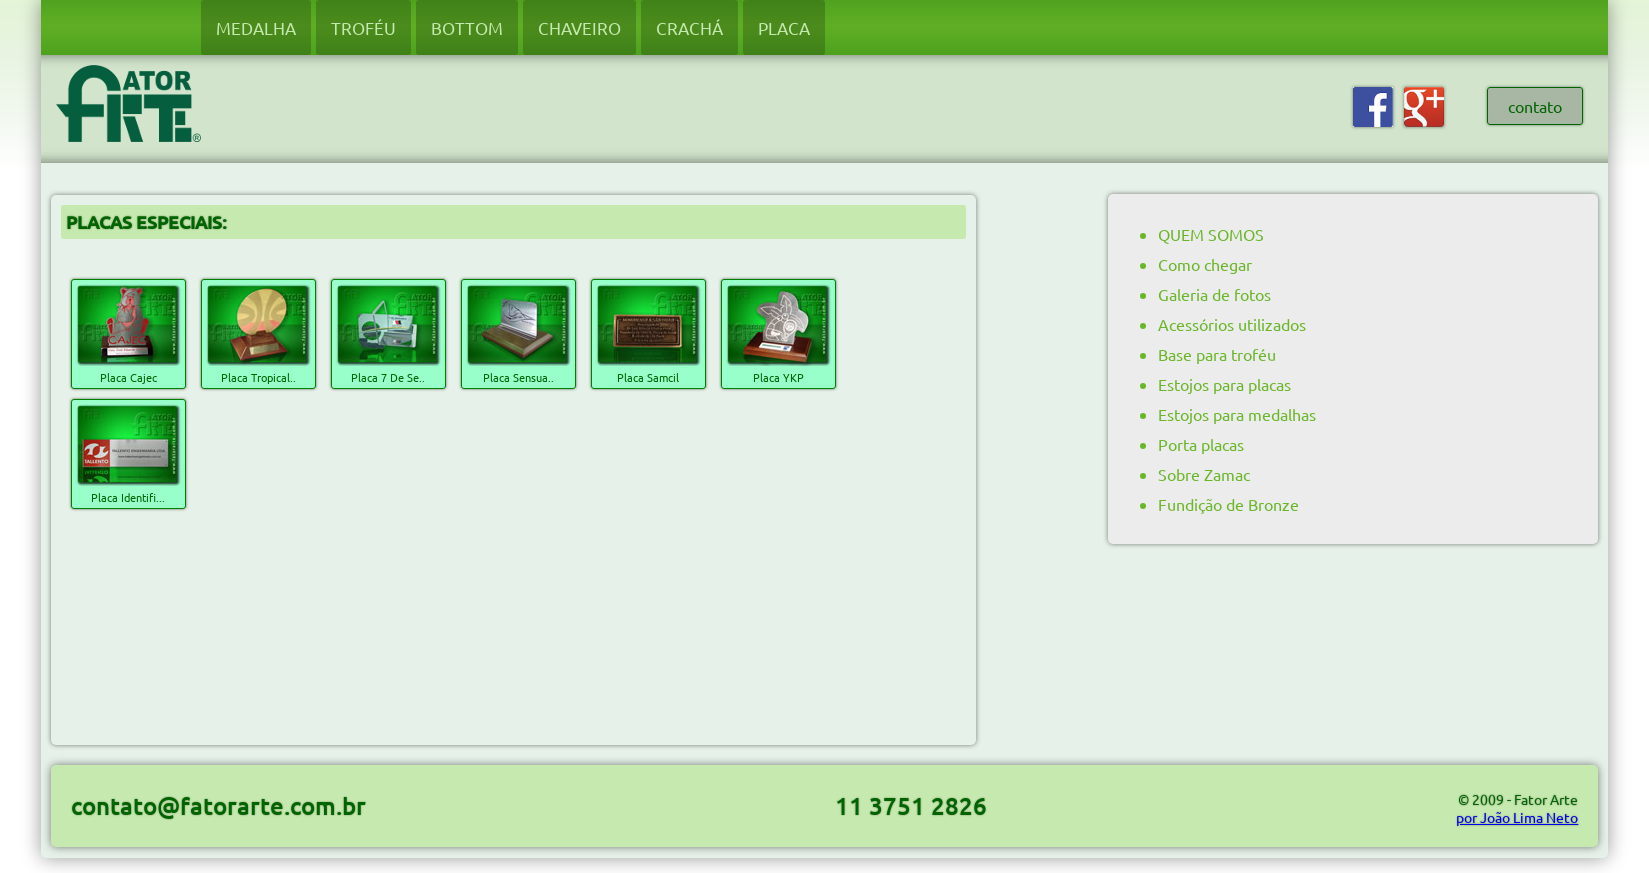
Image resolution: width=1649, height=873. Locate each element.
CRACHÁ (689, 27)
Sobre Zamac (1204, 474)
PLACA (784, 27)
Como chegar (1205, 264)
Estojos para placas (1224, 384)
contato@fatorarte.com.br (218, 805)
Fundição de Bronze (1228, 504)
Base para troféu (1217, 354)
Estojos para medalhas (1237, 414)
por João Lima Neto (1517, 817)
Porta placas (1201, 444)
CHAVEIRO (579, 27)
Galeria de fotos (1214, 294)
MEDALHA (256, 27)
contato (1535, 106)
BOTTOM (467, 27)
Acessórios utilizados (1232, 324)
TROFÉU (363, 27)
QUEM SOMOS (1211, 234)
